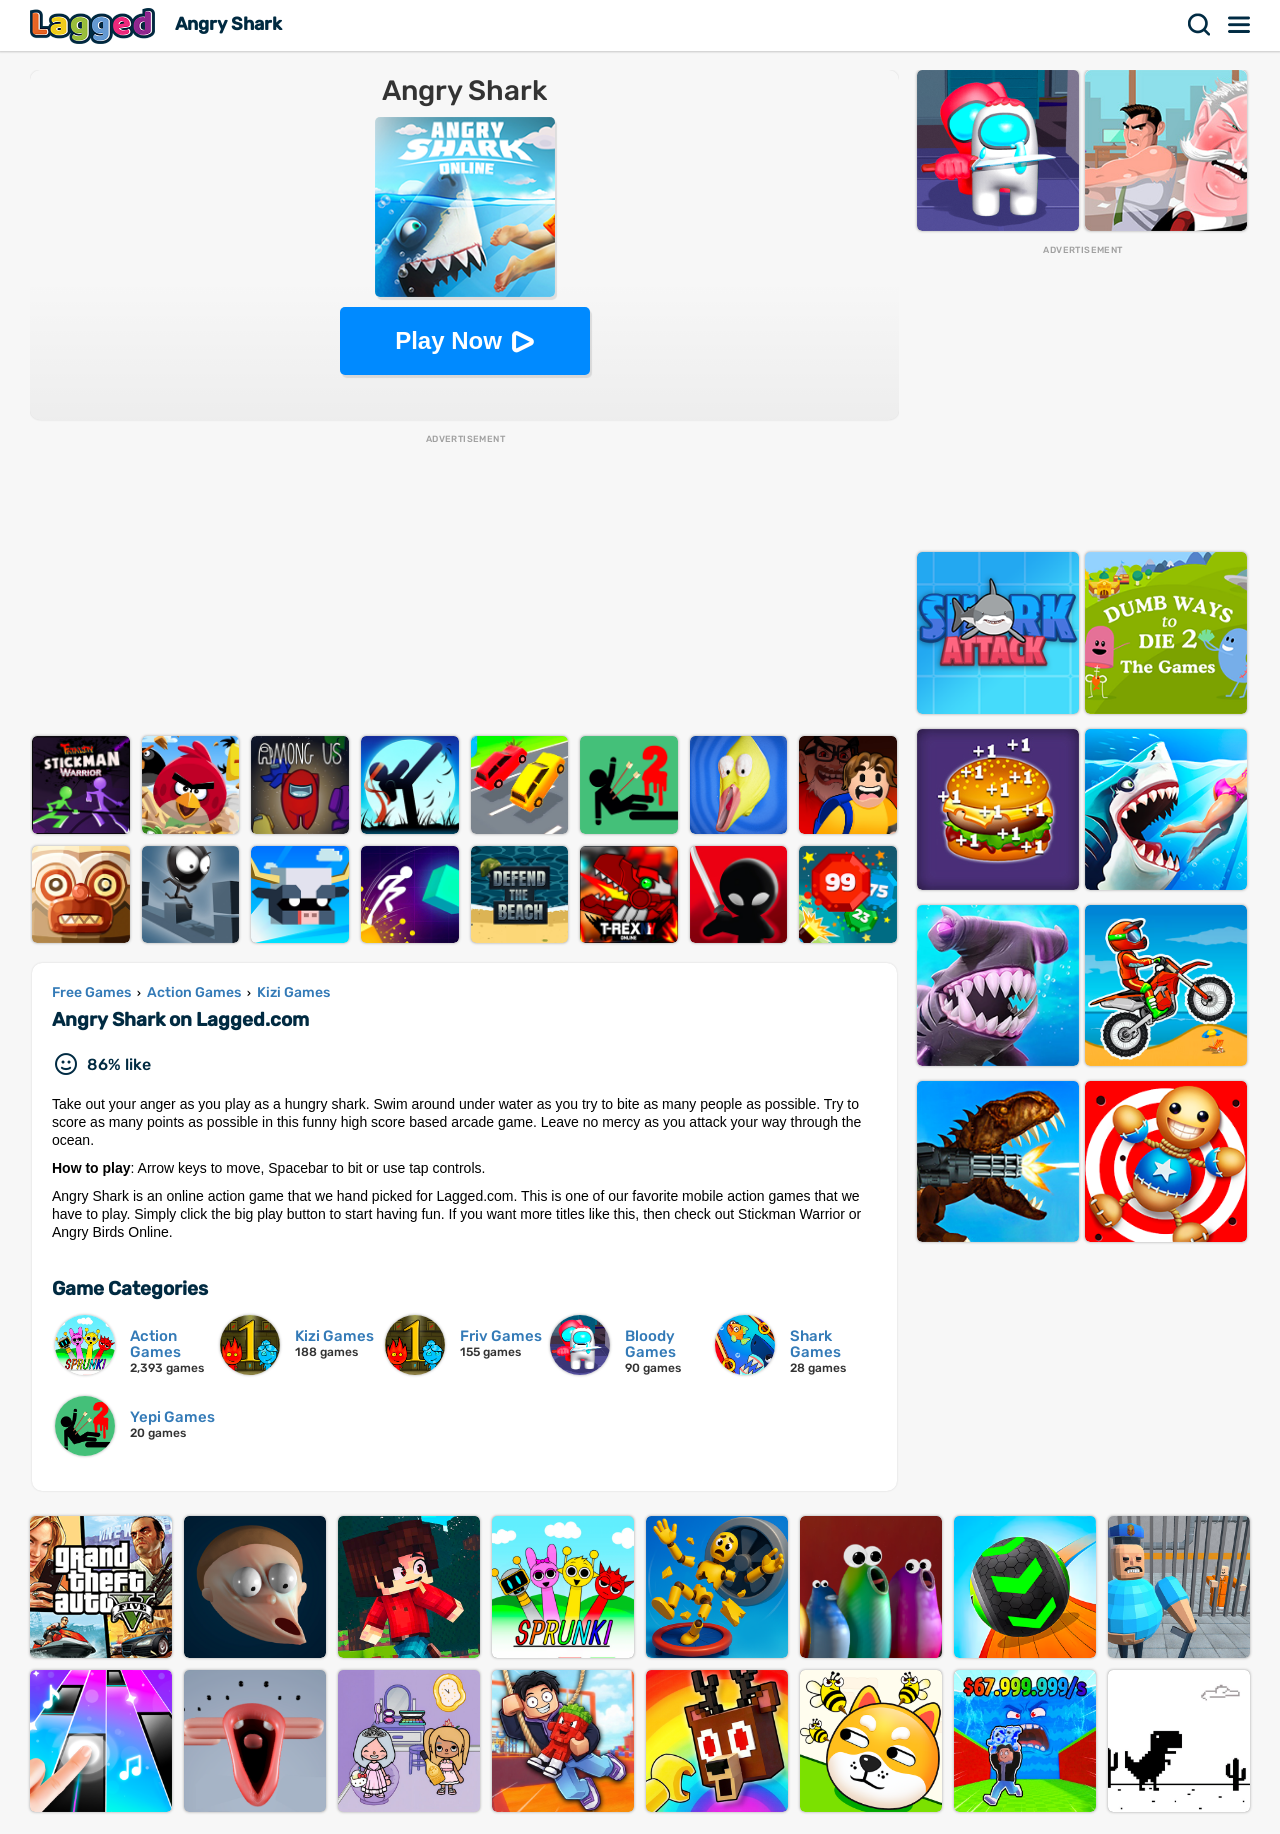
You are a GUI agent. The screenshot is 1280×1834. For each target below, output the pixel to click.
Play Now (448, 340)
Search (1200, 25)
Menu (1240, 25)
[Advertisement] (464, 586)
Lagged (95, 25)
